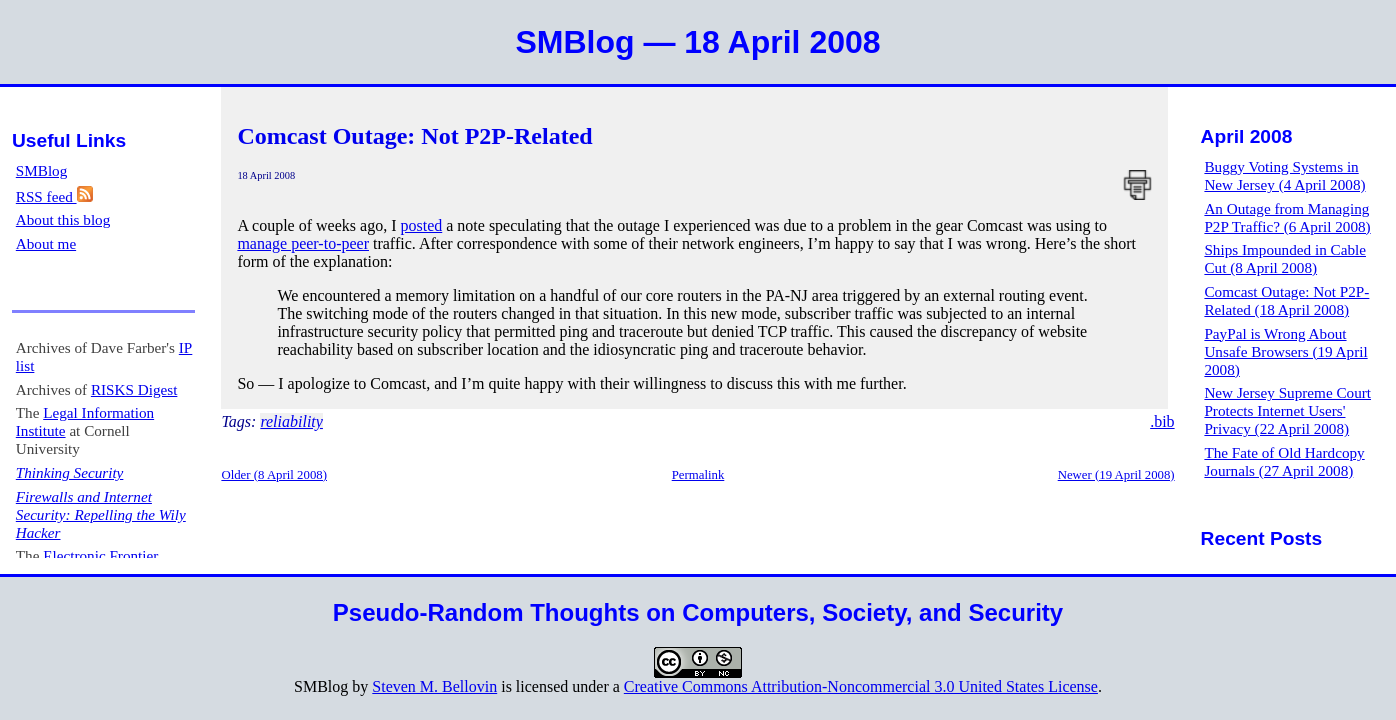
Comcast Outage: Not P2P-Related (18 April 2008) (1286, 300)
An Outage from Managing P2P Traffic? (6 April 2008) (1287, 217)
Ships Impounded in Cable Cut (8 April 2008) (1285, 258)
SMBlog (42, 170)
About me (46, 243)
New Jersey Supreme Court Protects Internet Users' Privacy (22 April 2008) (1287, 410)
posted (421, 225)
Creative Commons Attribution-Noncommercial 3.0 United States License (861, 686)
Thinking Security (70, 472)
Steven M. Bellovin (434, 686)
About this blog (63, 219)
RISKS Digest (134, 389)
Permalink (698, 475)
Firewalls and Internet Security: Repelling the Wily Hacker (101, 514)
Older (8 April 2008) (274, 475)
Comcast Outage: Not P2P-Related (414, 136)
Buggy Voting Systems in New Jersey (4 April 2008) (1284, 175)
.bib (1162, 421)
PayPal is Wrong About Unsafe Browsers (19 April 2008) (1285, 351)
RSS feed (54, 196)
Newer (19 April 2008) (1116, 475)
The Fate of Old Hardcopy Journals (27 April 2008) (1284, 461)
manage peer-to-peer (303, 243)
